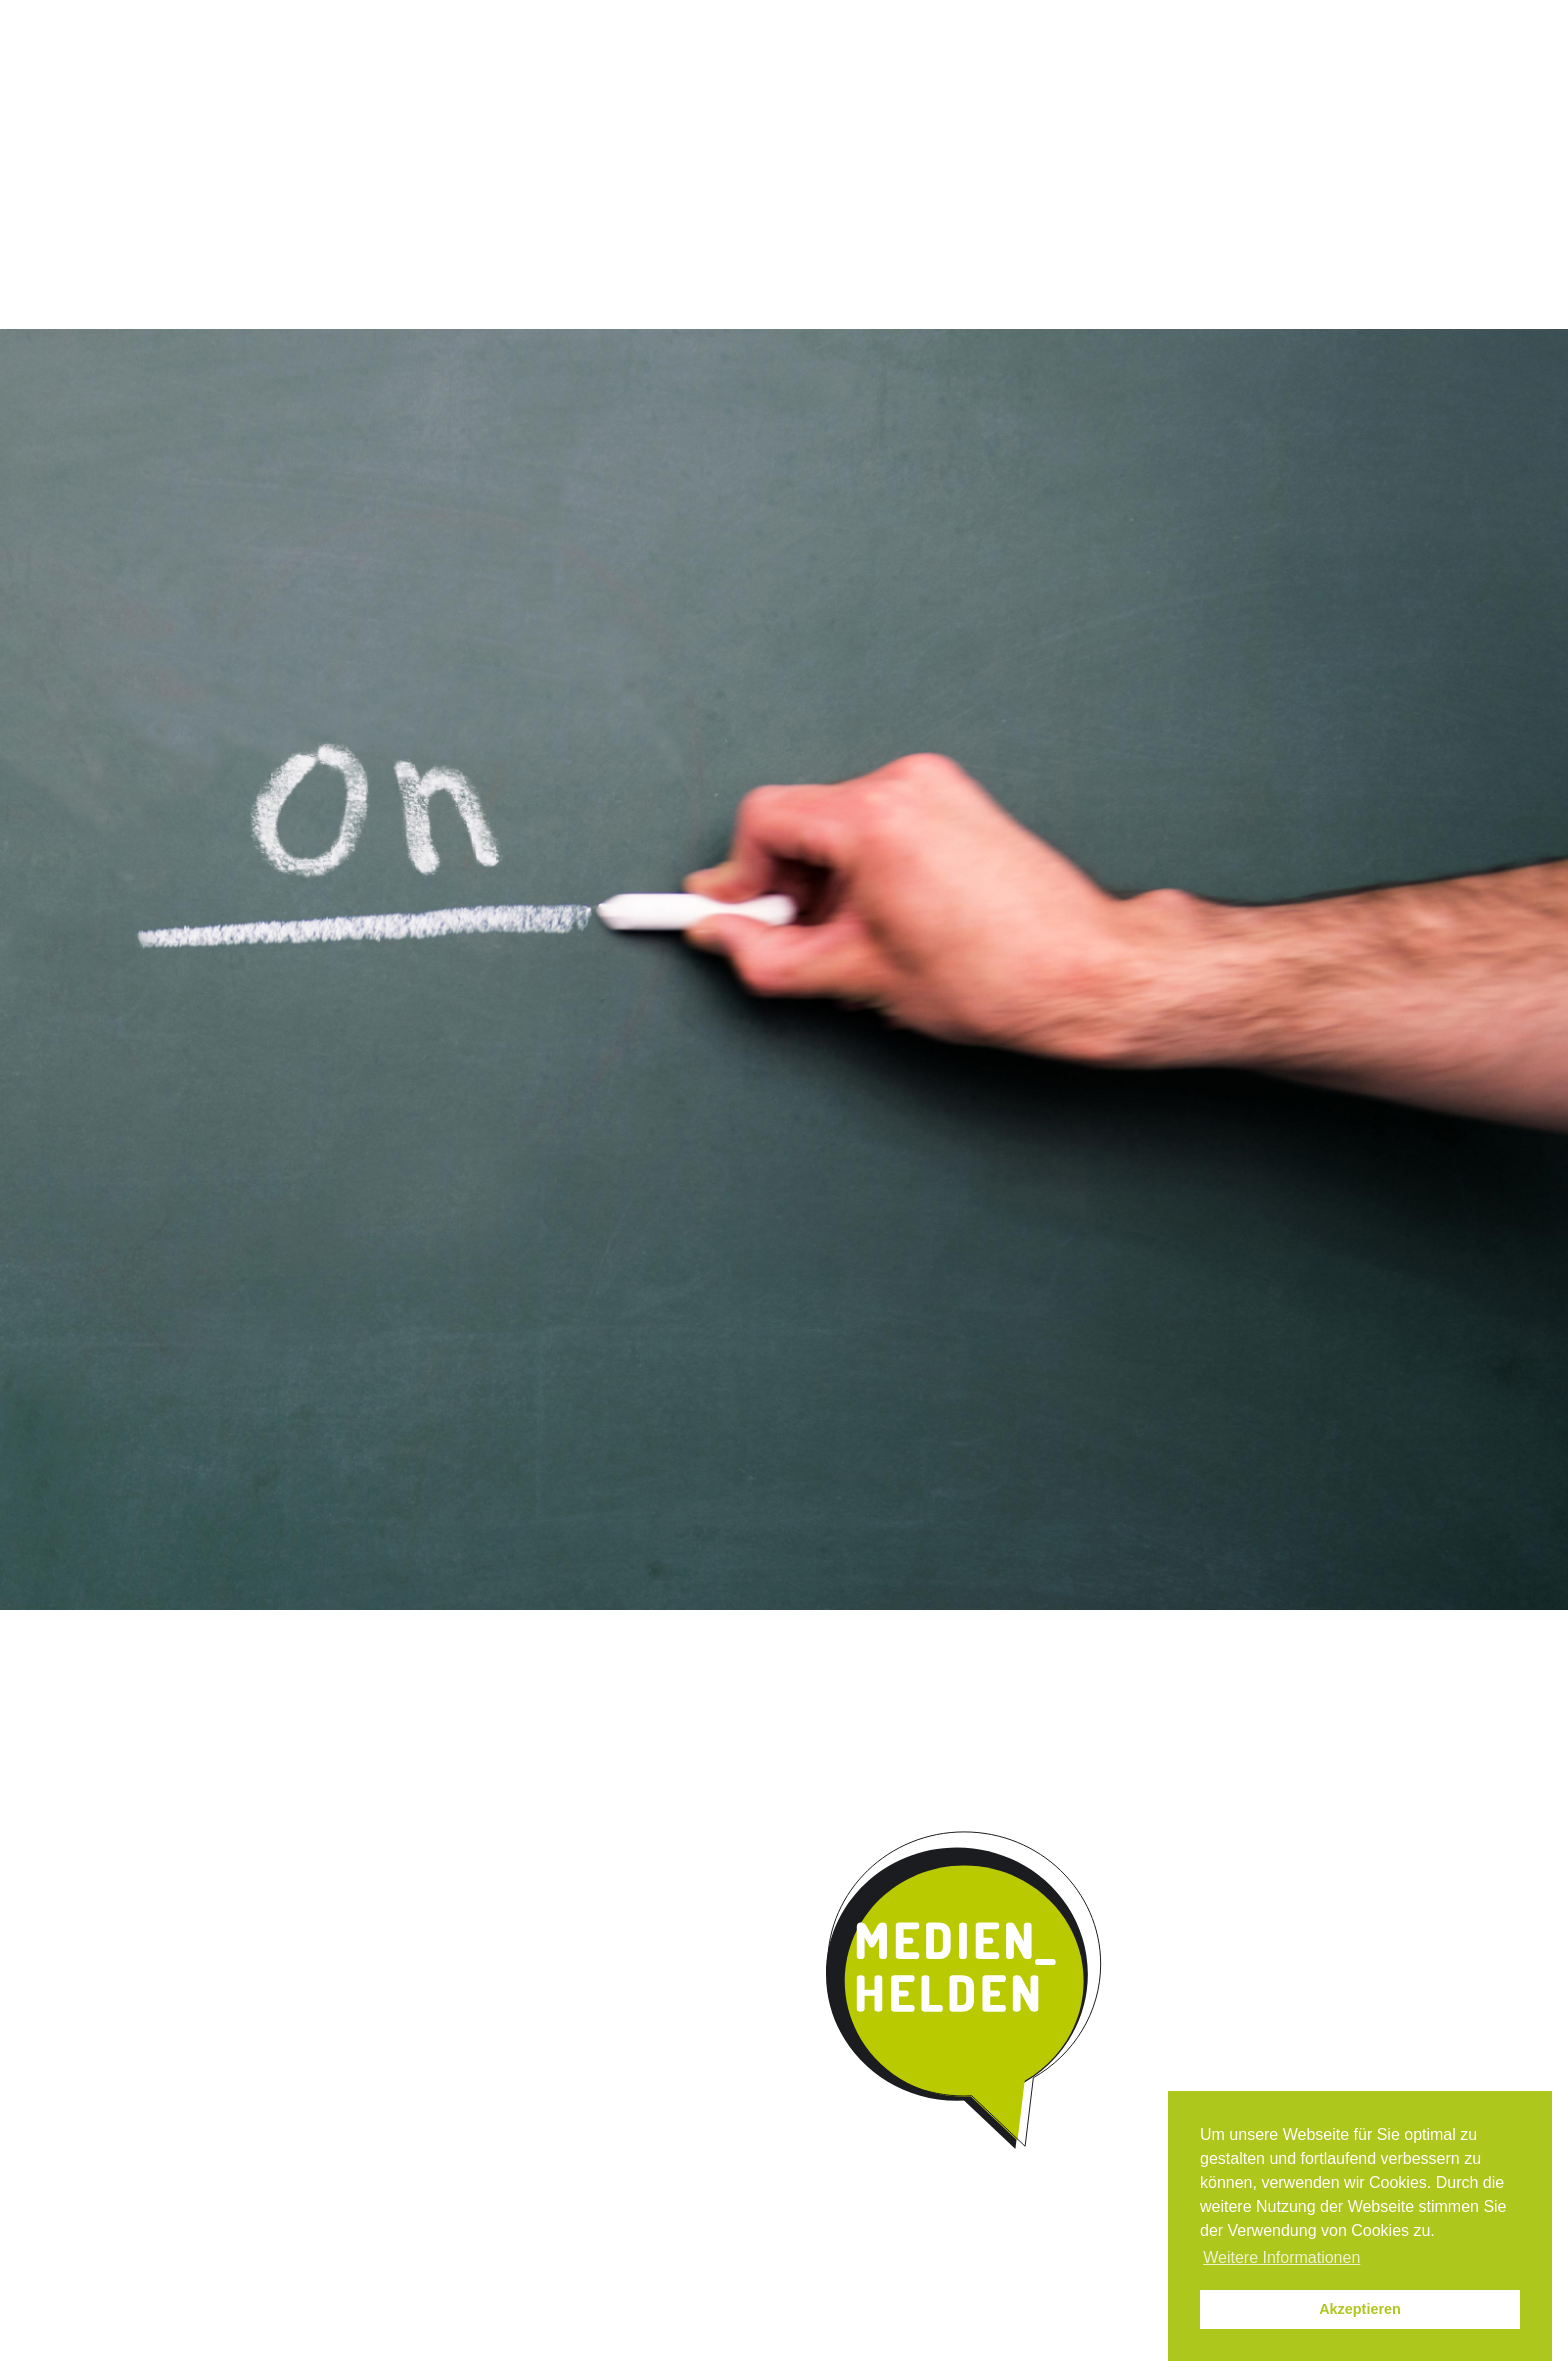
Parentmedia (1141, 164)
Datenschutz (1222, 18)
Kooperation (887, 164)
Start (344, 162)
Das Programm (491, 164)
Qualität (626, 164)
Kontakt (1014, 164)
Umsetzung (749, 164)
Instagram (931, 18)
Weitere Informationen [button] (1281, 2257)
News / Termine (1016, 18)
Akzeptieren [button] (1360, 2309)
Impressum (1122, 18)
